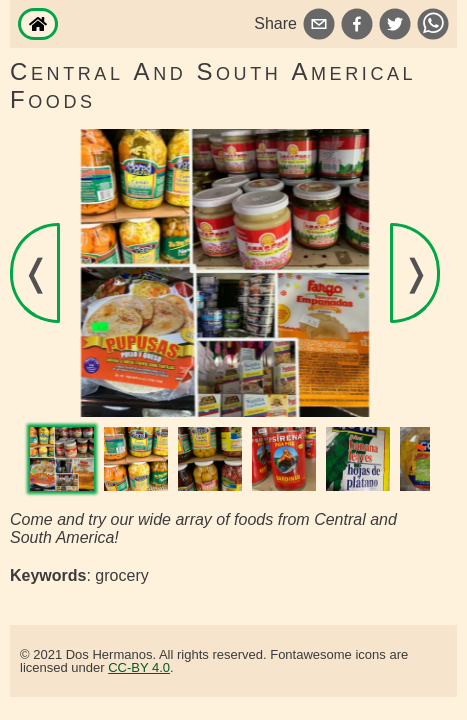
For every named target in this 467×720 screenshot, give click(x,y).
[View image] (62, 459)
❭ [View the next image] (416, 272)
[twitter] (395, 26)
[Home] (38, 24)
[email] (319, 26)
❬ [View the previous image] (36, 272)
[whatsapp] (433, 26)
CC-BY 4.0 (139, 667)
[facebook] (357, 26)
